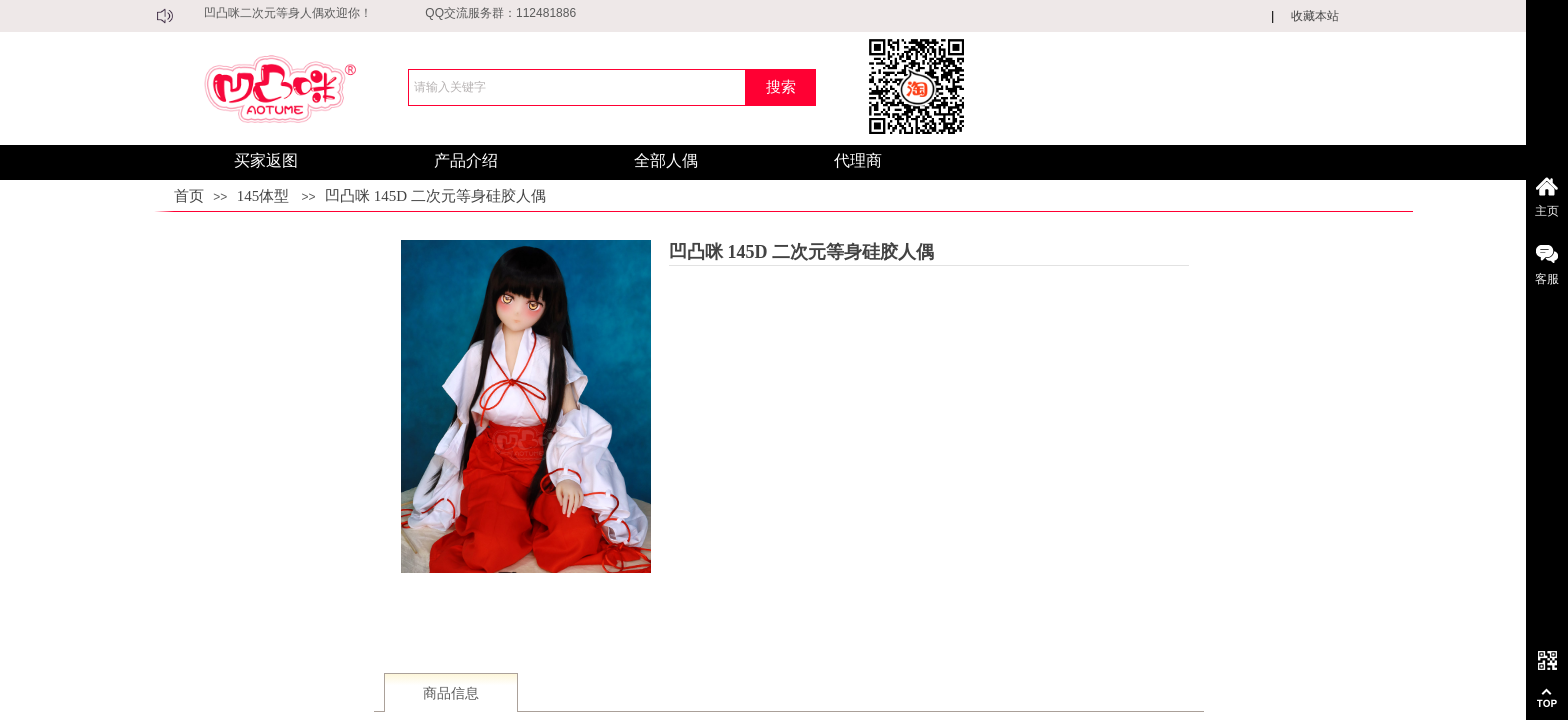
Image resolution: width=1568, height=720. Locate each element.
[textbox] (577, 87)
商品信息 (451, 693)
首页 (189, 196)
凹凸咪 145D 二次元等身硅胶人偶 (435, 196)
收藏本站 (1315, 16)
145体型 (263, 196)
